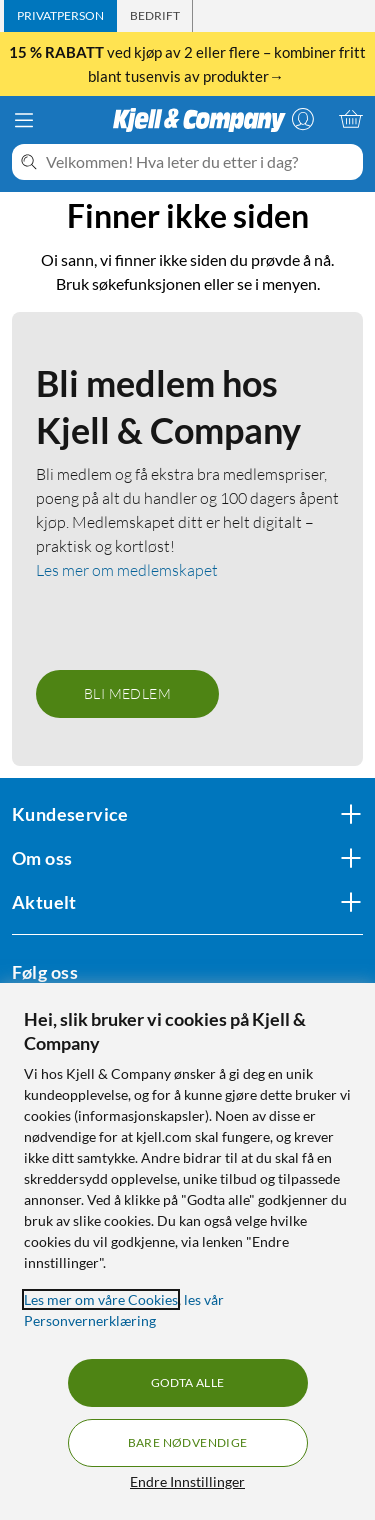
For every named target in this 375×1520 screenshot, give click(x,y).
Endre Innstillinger (187, 1481)
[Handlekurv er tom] (351, 119)
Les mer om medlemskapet (127, 570)
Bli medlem (127, 693)
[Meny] (24, 120)
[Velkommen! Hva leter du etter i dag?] (200, 162)
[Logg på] (303, 119)
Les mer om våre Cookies (101, 1299)
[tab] (60, 16)
